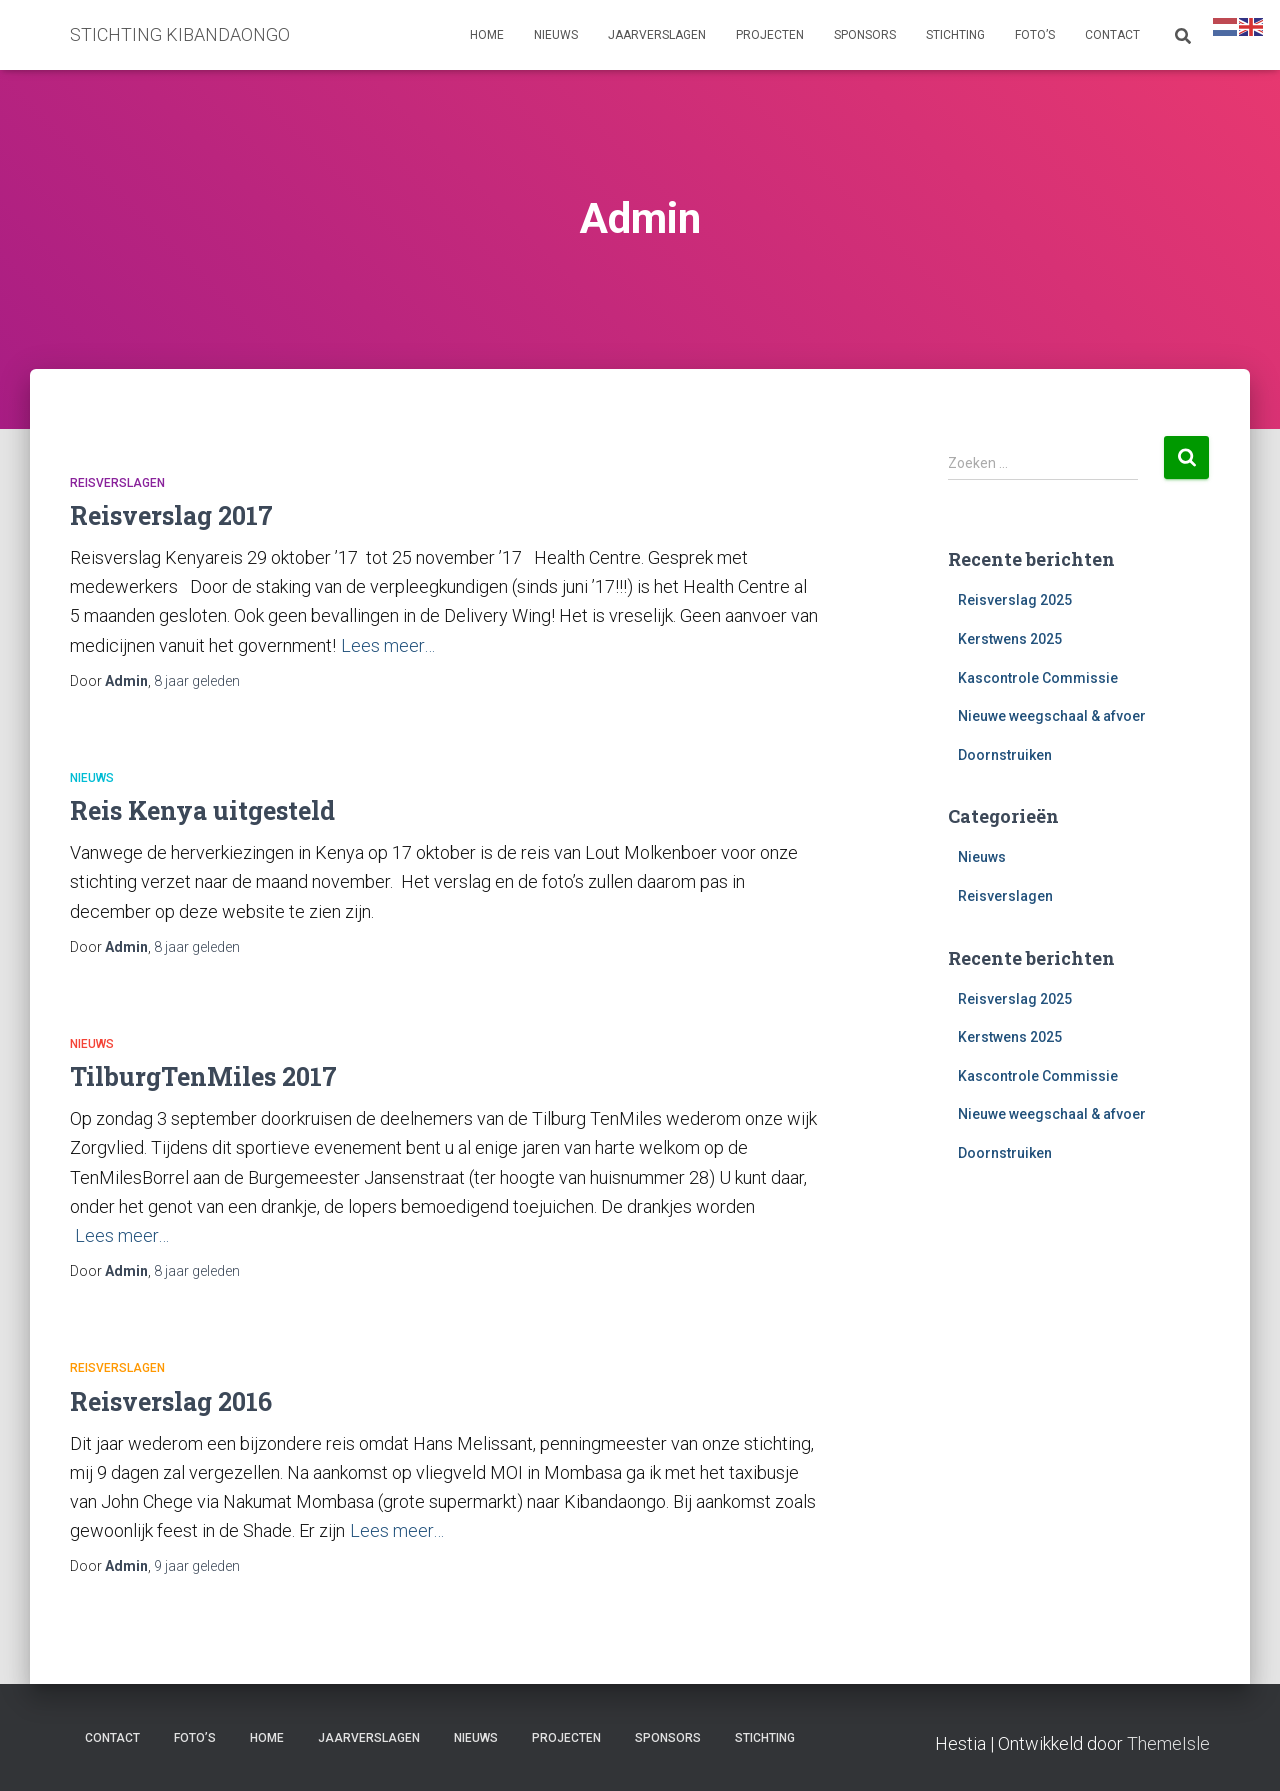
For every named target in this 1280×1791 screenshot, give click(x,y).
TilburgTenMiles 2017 (203, 1076)
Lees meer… (388, 645)
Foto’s (1035, 35)
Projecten (770, 35)
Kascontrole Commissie (1038, 678)
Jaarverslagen (657, 35)
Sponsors (865, 35)
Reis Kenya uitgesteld (202, 810)
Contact (1112, 35)
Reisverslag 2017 (171, 515)
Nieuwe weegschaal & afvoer (1052, 716)
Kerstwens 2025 (1010, 639)
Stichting (955, 35)
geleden (197, 681)
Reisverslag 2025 (1015, 600)
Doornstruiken (1005, 755)
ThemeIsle (1168, 1743)
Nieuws (556, 35)
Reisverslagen (117, 483)
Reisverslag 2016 (171, 1401)
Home (487, 35)
